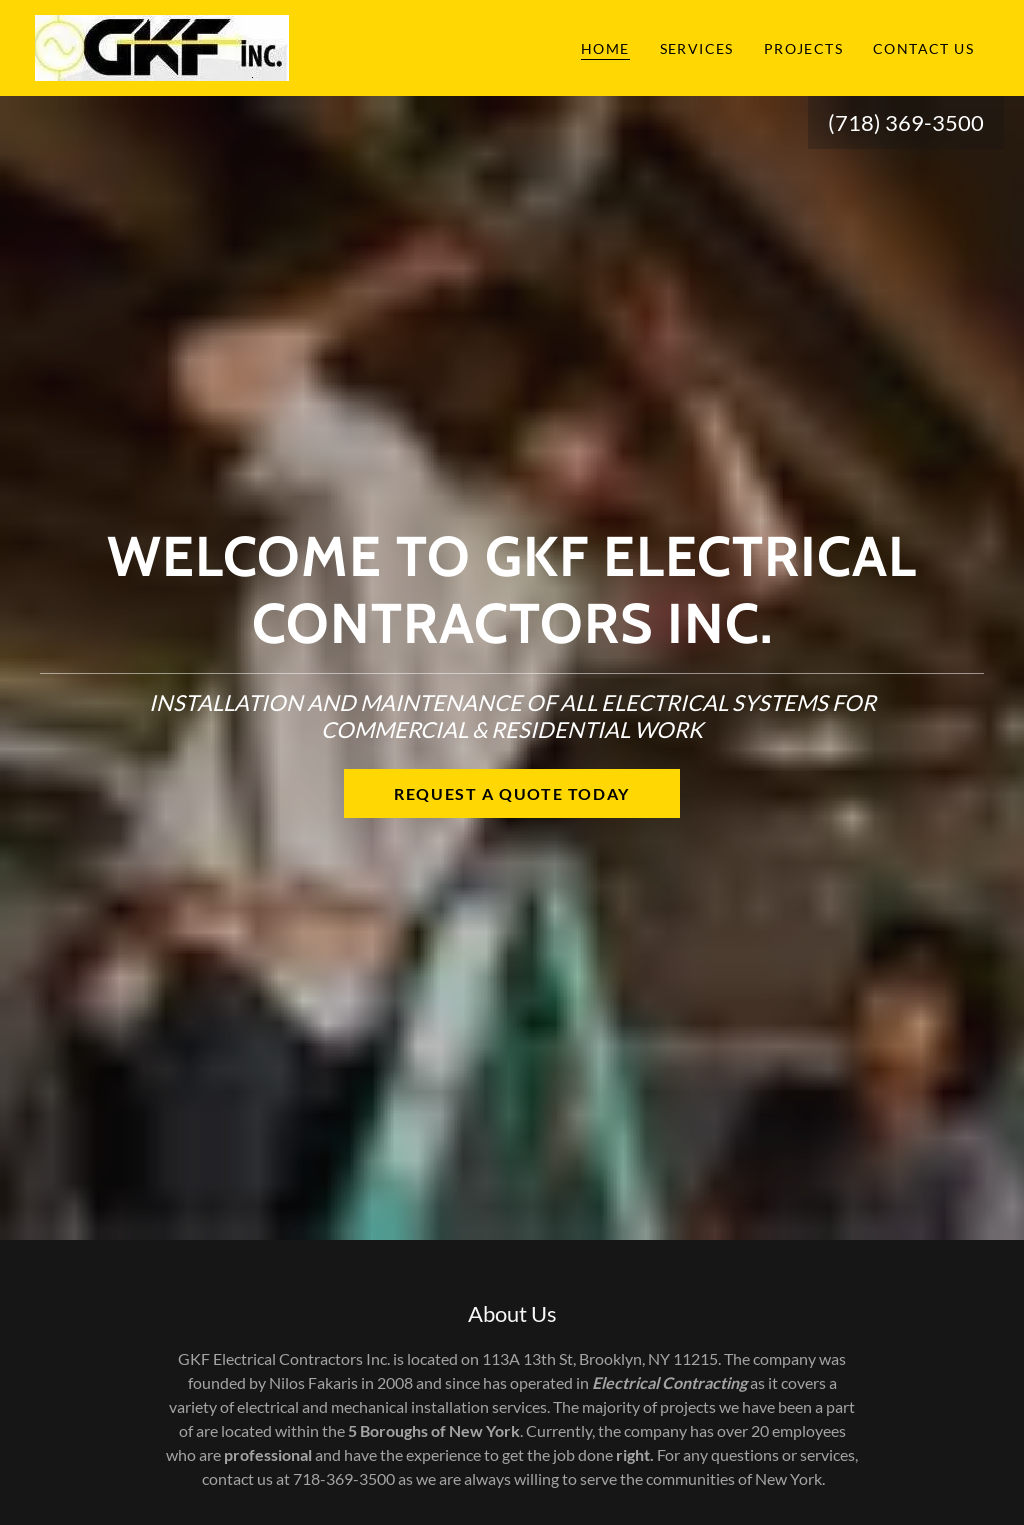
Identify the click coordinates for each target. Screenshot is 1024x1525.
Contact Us (923, 48)
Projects (803, 48)
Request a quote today (512, 793)
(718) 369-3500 (906, 122)
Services (697, 48)
